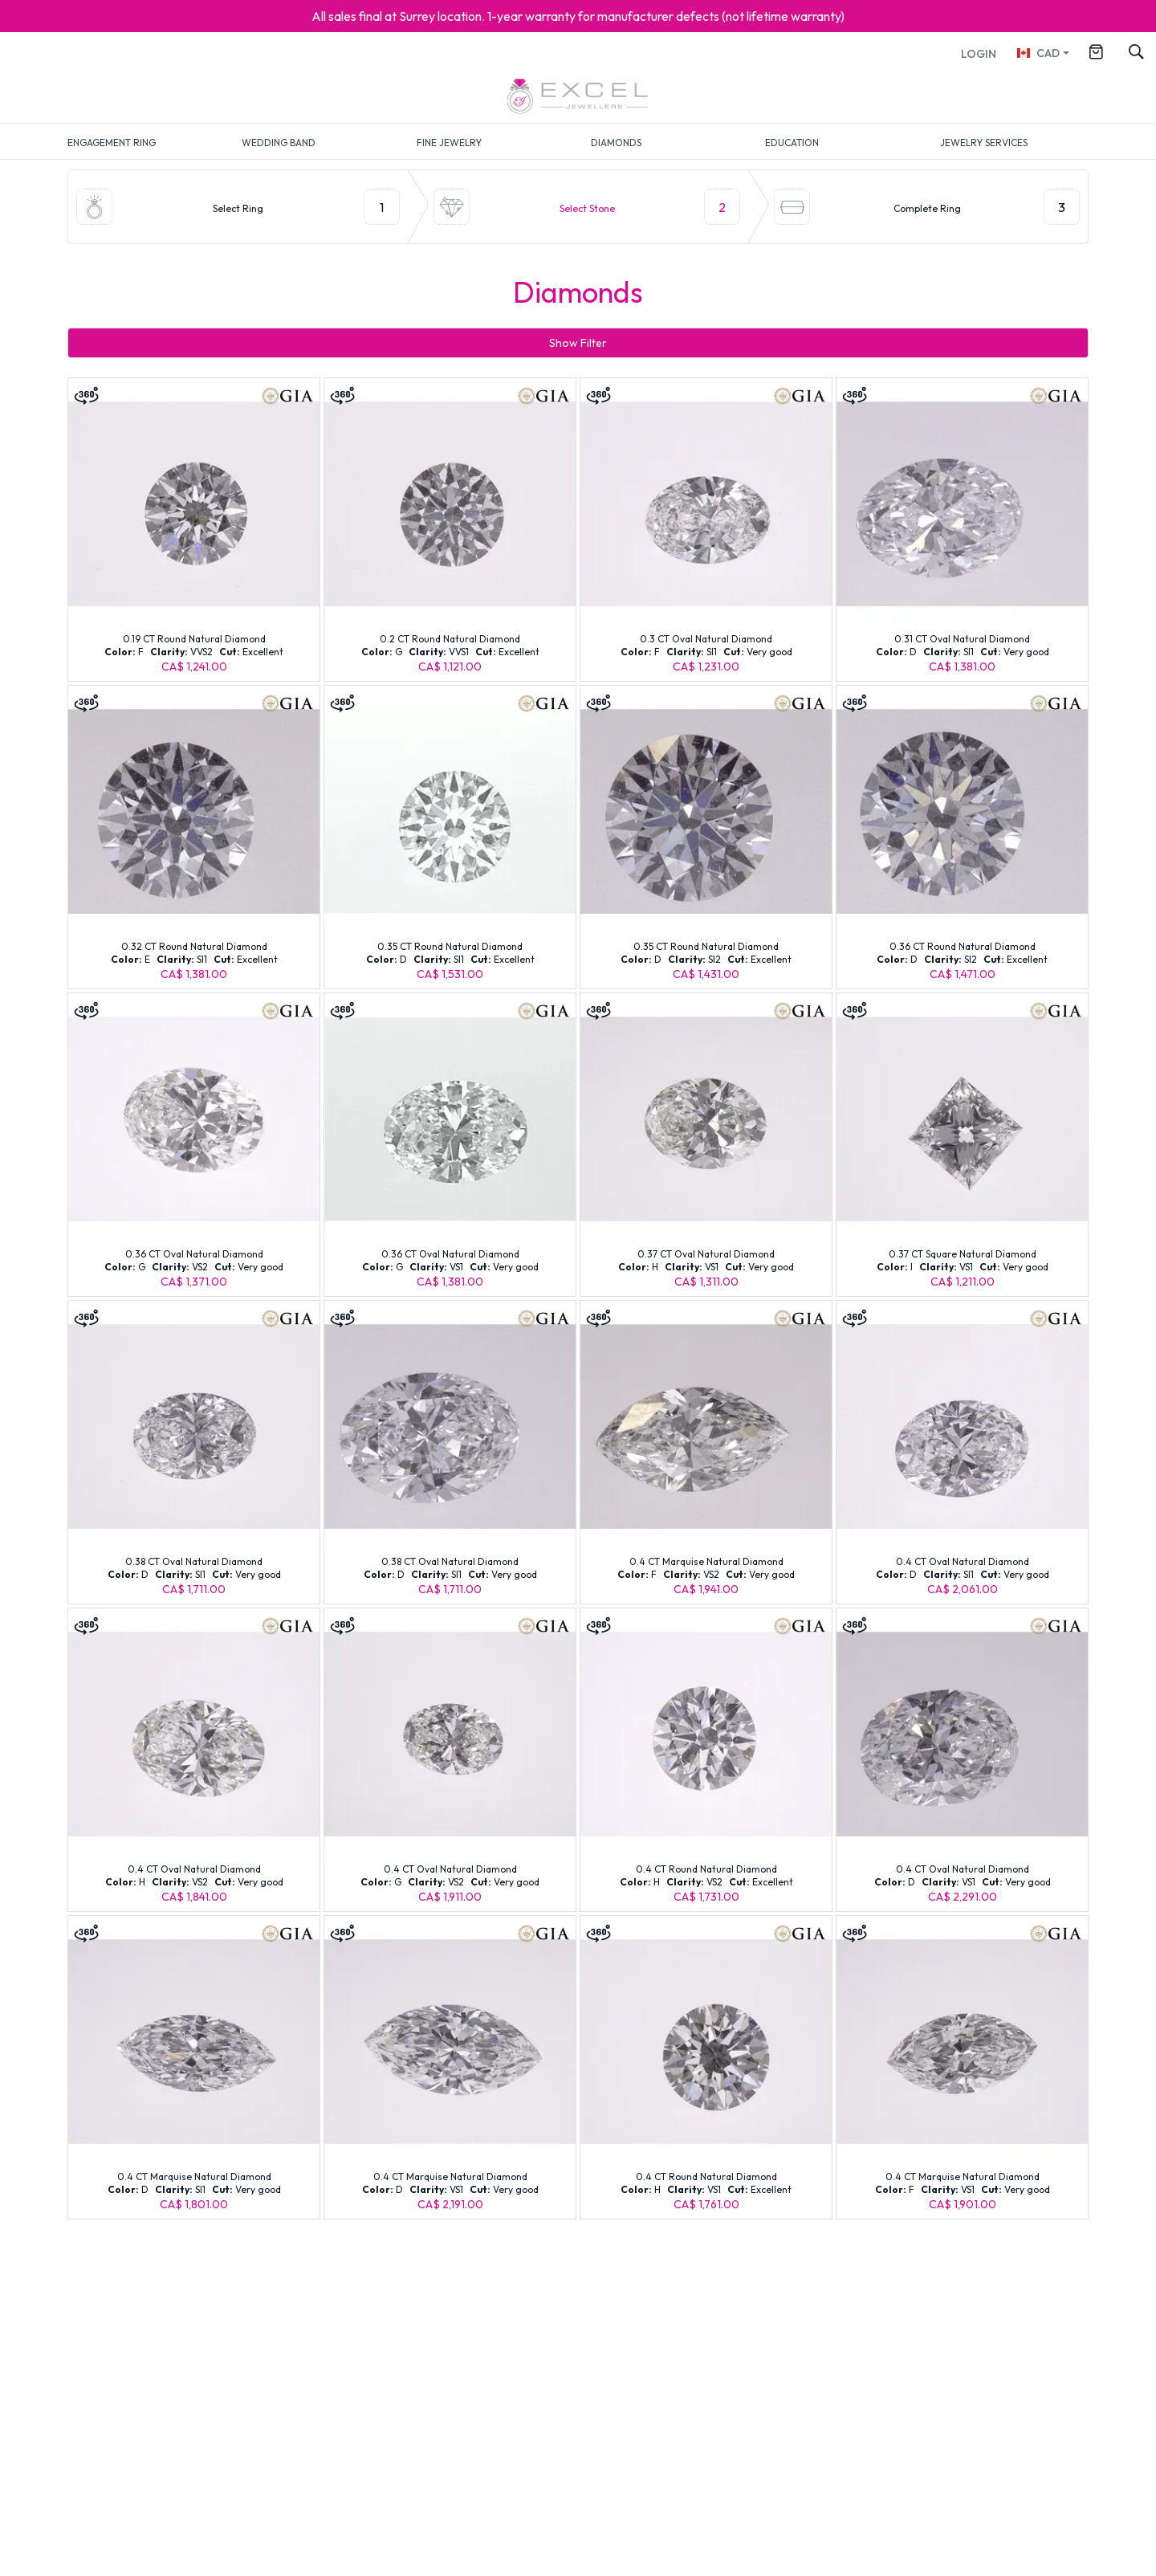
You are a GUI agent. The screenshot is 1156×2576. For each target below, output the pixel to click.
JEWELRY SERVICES (984, 143)
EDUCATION (792, 143)
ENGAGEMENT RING (111, 143)
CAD (1038, 53)
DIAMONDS (616, 143)
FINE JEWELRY (449, 143)
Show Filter (578, 343)
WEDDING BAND (278, 143)
